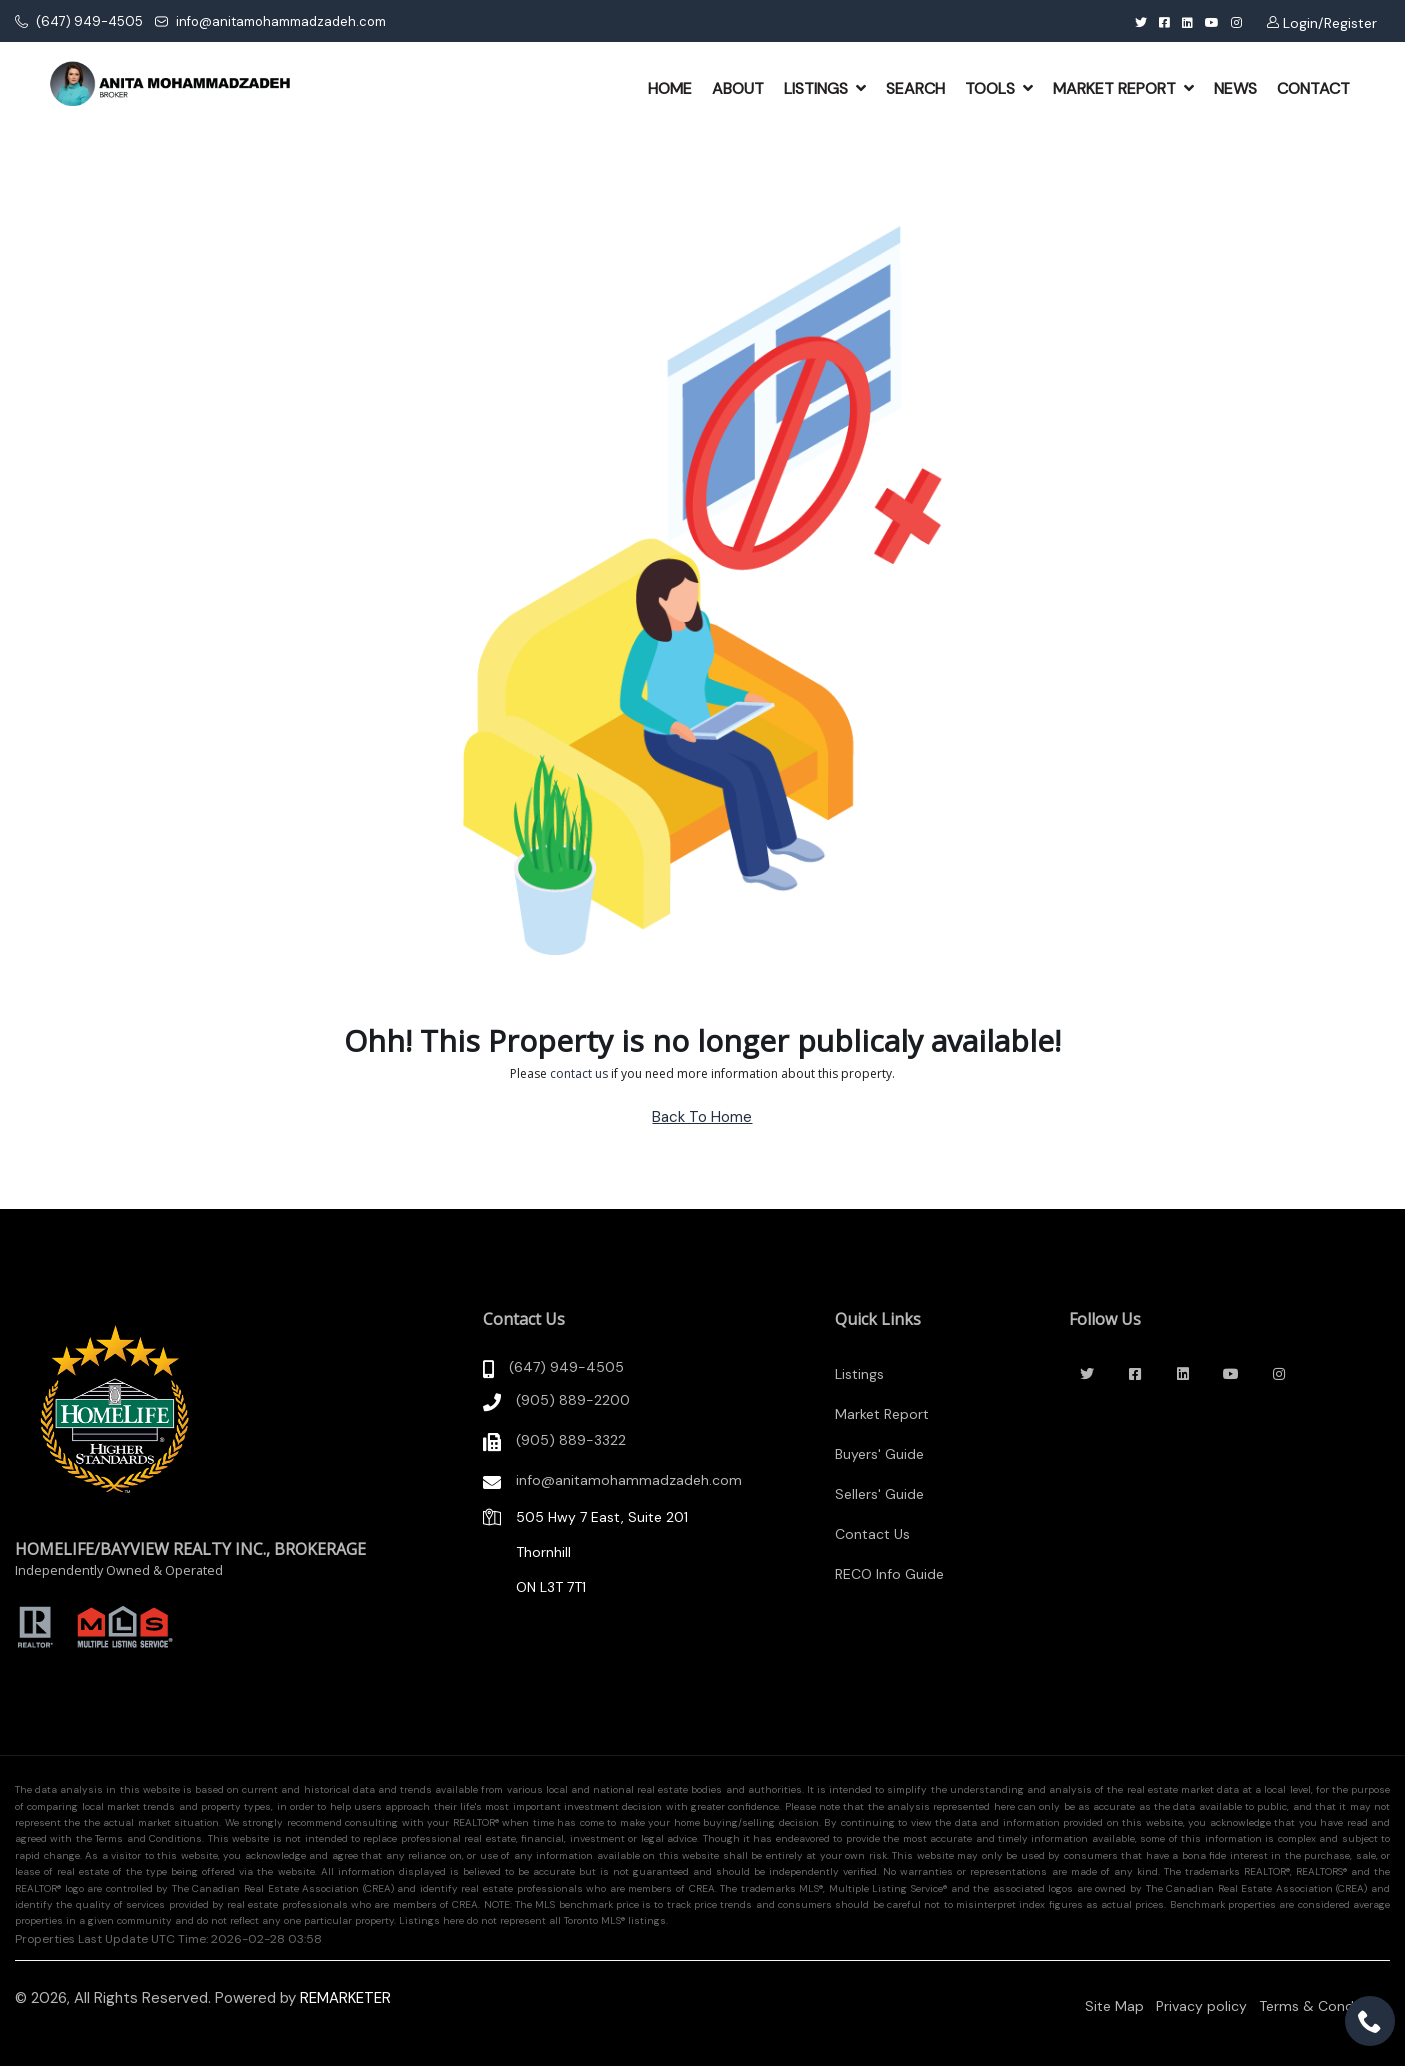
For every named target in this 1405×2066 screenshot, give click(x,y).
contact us (579, 1073)
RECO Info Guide (889, 1574)
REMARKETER (345, 1998)
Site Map (1114, 2006)
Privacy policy (1201, 2006)
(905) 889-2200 (573, 1400)
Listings (859, 1374)
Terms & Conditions (1324, 2006)
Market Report (882, 1414)
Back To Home (702, 1117)
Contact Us (872, 1534)
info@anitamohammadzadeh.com (270, 21)
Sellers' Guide (879, 1494)
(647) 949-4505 (79, 21)
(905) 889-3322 (571, 1440)
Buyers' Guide (879, 1454)
